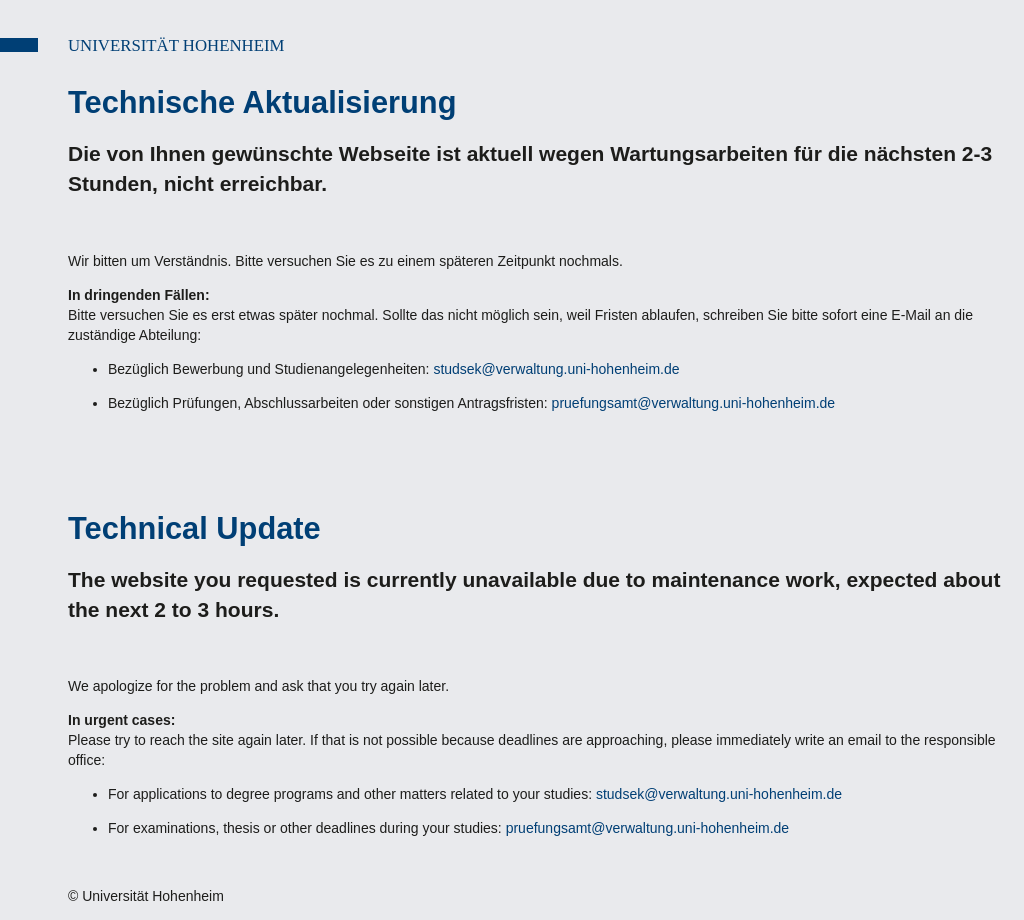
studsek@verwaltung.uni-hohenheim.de (556, 369)
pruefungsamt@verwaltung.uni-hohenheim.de (694, 403)
